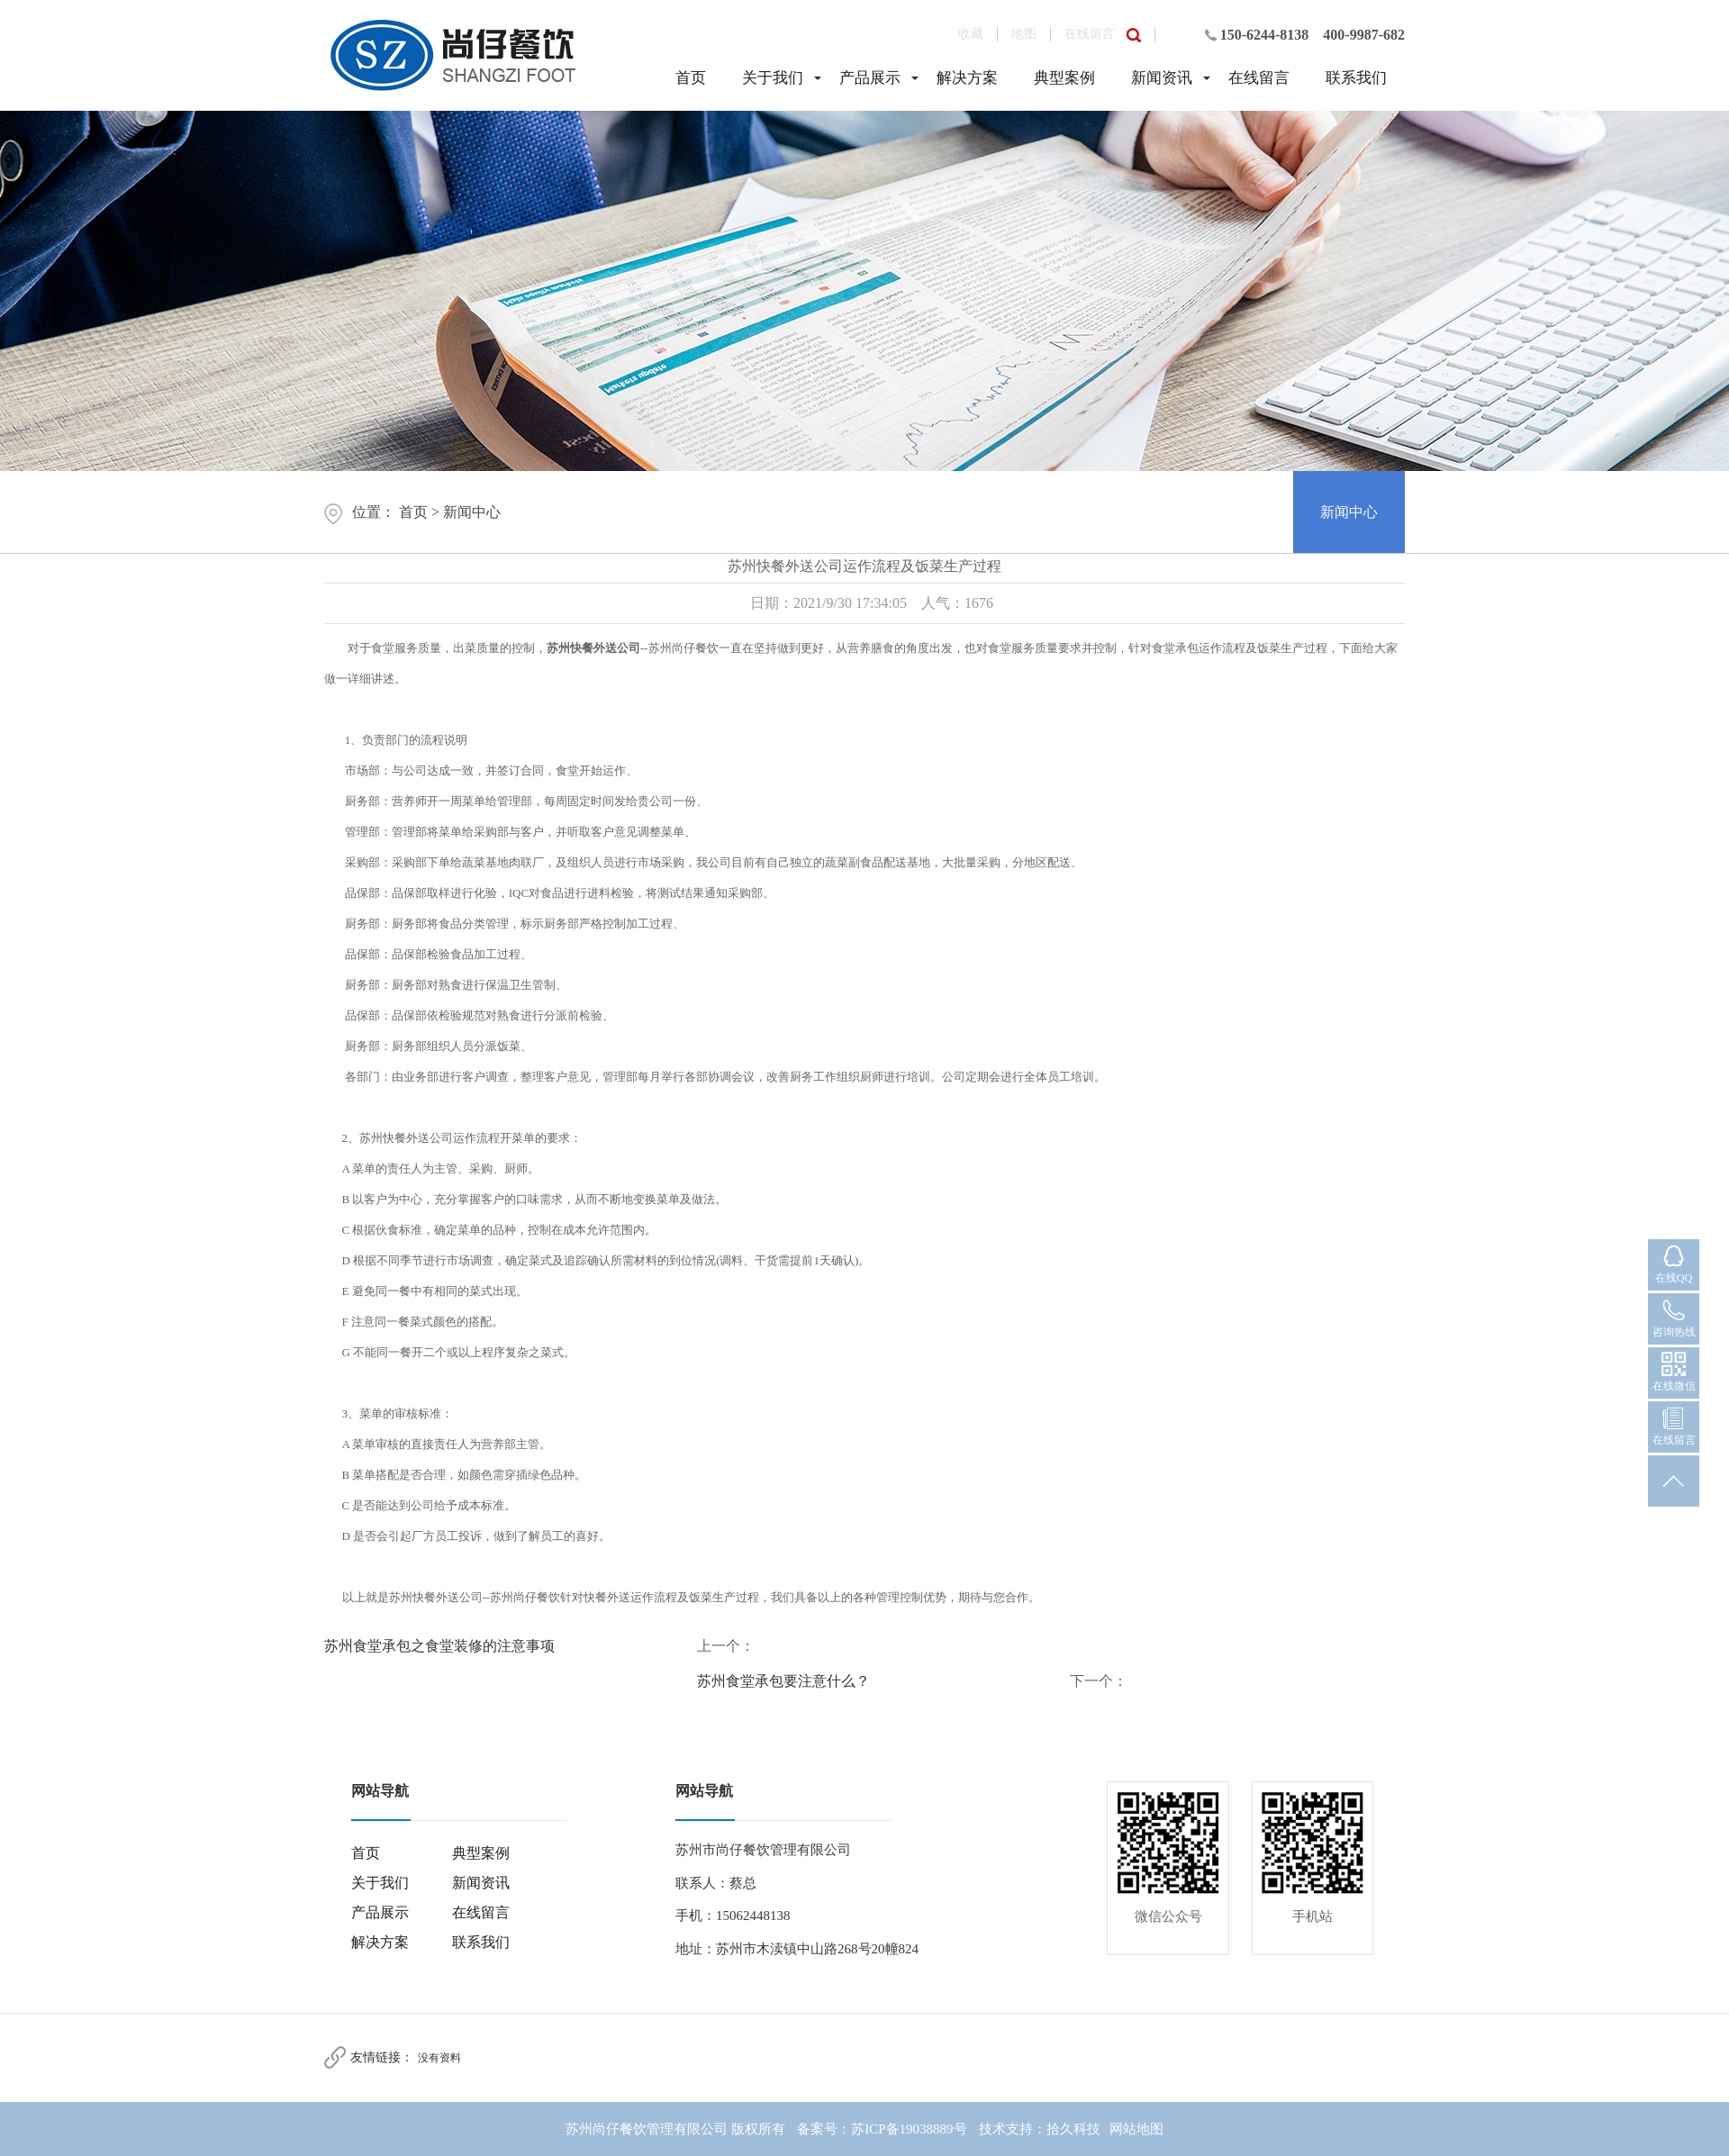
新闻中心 (472, 512)
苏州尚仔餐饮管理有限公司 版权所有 (675, 2129)
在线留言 (1089, 34)
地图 (1023, 34)
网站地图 (1136, 2129)
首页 (690, 77)
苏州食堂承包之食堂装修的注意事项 (439, 1645)
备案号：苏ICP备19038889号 (881, 2129)
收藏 (970, 34)
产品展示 (870, 77)
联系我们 (1356, 77)
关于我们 (772, 77)
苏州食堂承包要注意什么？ (783, 1681)
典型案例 (1064, 77)
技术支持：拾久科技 (1039, 2129)
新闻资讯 (1161, 77)
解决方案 (967, 77)
